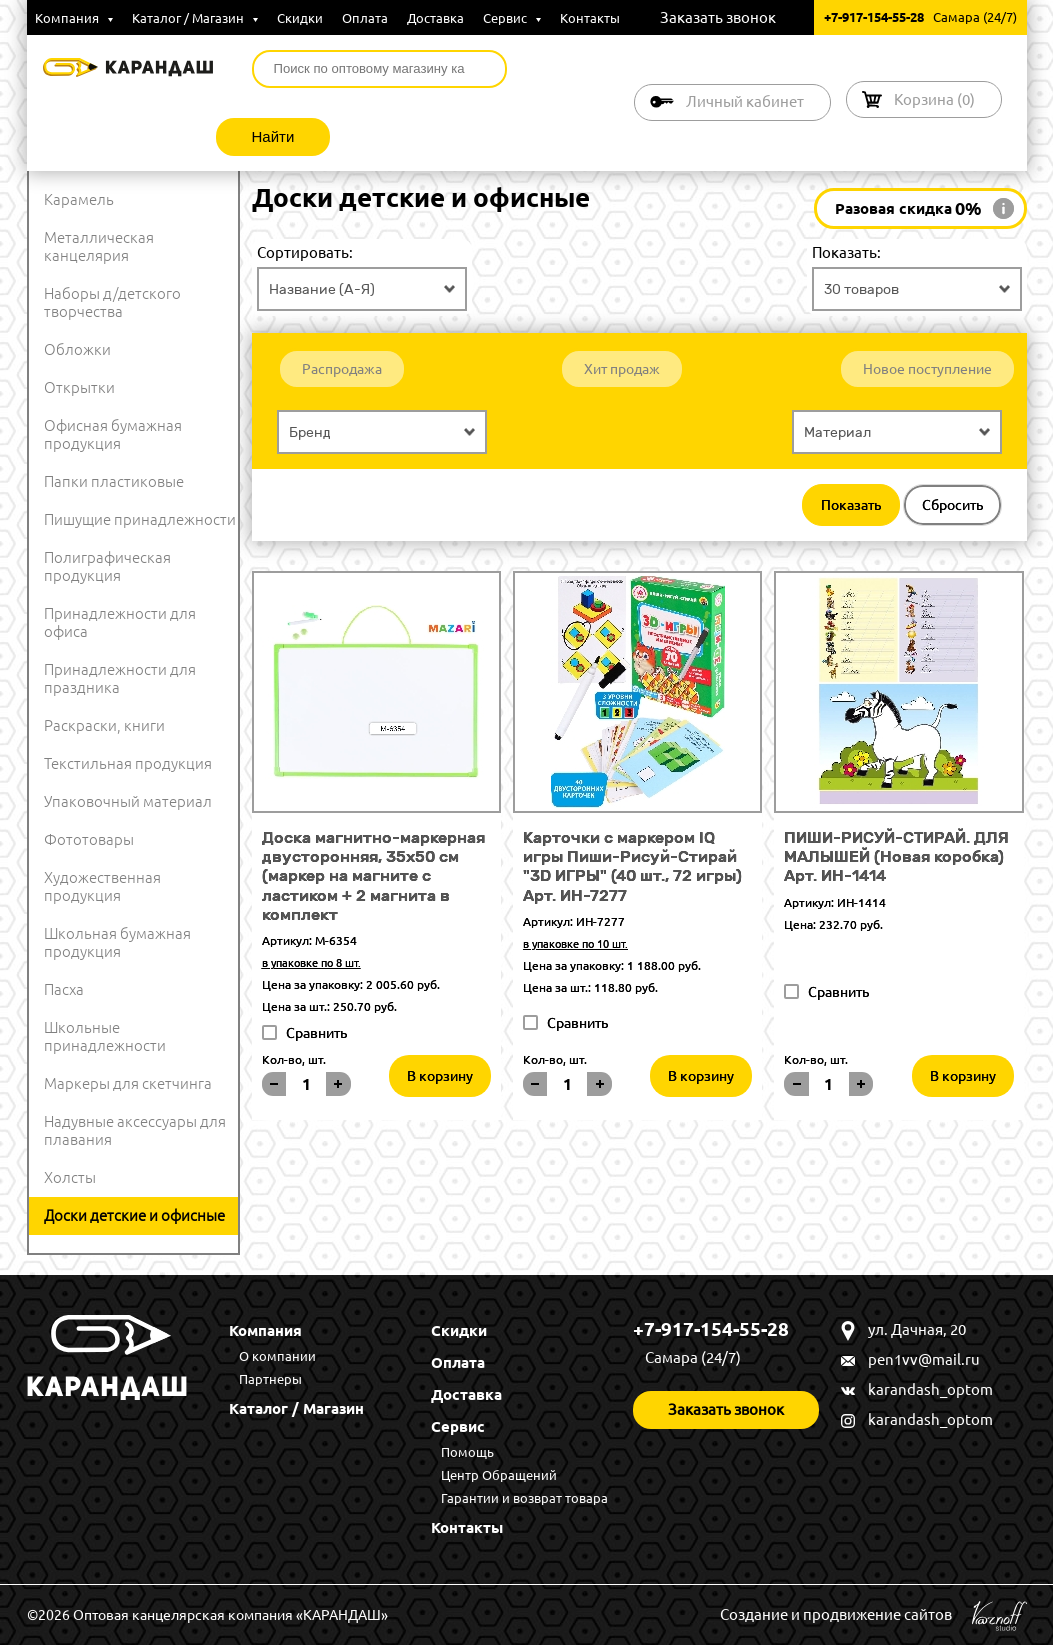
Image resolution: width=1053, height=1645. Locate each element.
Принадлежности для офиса (120, 622)
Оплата (365, 18)
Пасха (64, 989)
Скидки (300, 18)
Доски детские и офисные (134, 1215)
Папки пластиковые (114, 481)
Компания (74, 18)
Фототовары (89, 839)
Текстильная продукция (128, 763)
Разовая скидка (908, 209)
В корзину (440, 1076)
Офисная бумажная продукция (113, 434)
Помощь (467, 1452)
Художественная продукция (102, 886)
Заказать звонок (718, 17)
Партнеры (270, 1379)
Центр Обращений (499, 1475)
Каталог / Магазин (195, 18)
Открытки (79, 387)
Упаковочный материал (128, 801)
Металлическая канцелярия (99, 246)
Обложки (77, 349)
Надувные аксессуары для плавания (135, 1130)
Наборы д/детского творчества (112, 302)
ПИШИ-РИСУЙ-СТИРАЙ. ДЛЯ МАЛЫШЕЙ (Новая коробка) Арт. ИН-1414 (896, 856)
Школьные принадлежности (105, 1036)
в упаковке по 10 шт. (575, 944)
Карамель (79, 199)
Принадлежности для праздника (120, 678)
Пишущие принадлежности (140, 519)
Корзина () (934, 99)
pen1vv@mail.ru (924, 1359)
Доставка (435, 18)
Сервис (512, 18)
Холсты (70, 1177)
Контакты (590, 18)
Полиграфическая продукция (107, 566)
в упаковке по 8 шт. (311, 963)
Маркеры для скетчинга (128, 1083)
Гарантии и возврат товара (524, 1498)
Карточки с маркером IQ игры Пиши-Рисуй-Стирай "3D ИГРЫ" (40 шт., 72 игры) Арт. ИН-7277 (632, 866)
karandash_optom (930, 1389)
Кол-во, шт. (294, 1059)
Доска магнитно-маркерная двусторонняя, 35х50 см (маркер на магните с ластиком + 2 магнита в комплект (373, 876)
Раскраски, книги (104, 725)
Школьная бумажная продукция (117, 942)
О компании (277, 1356)
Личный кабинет (745, 101)
